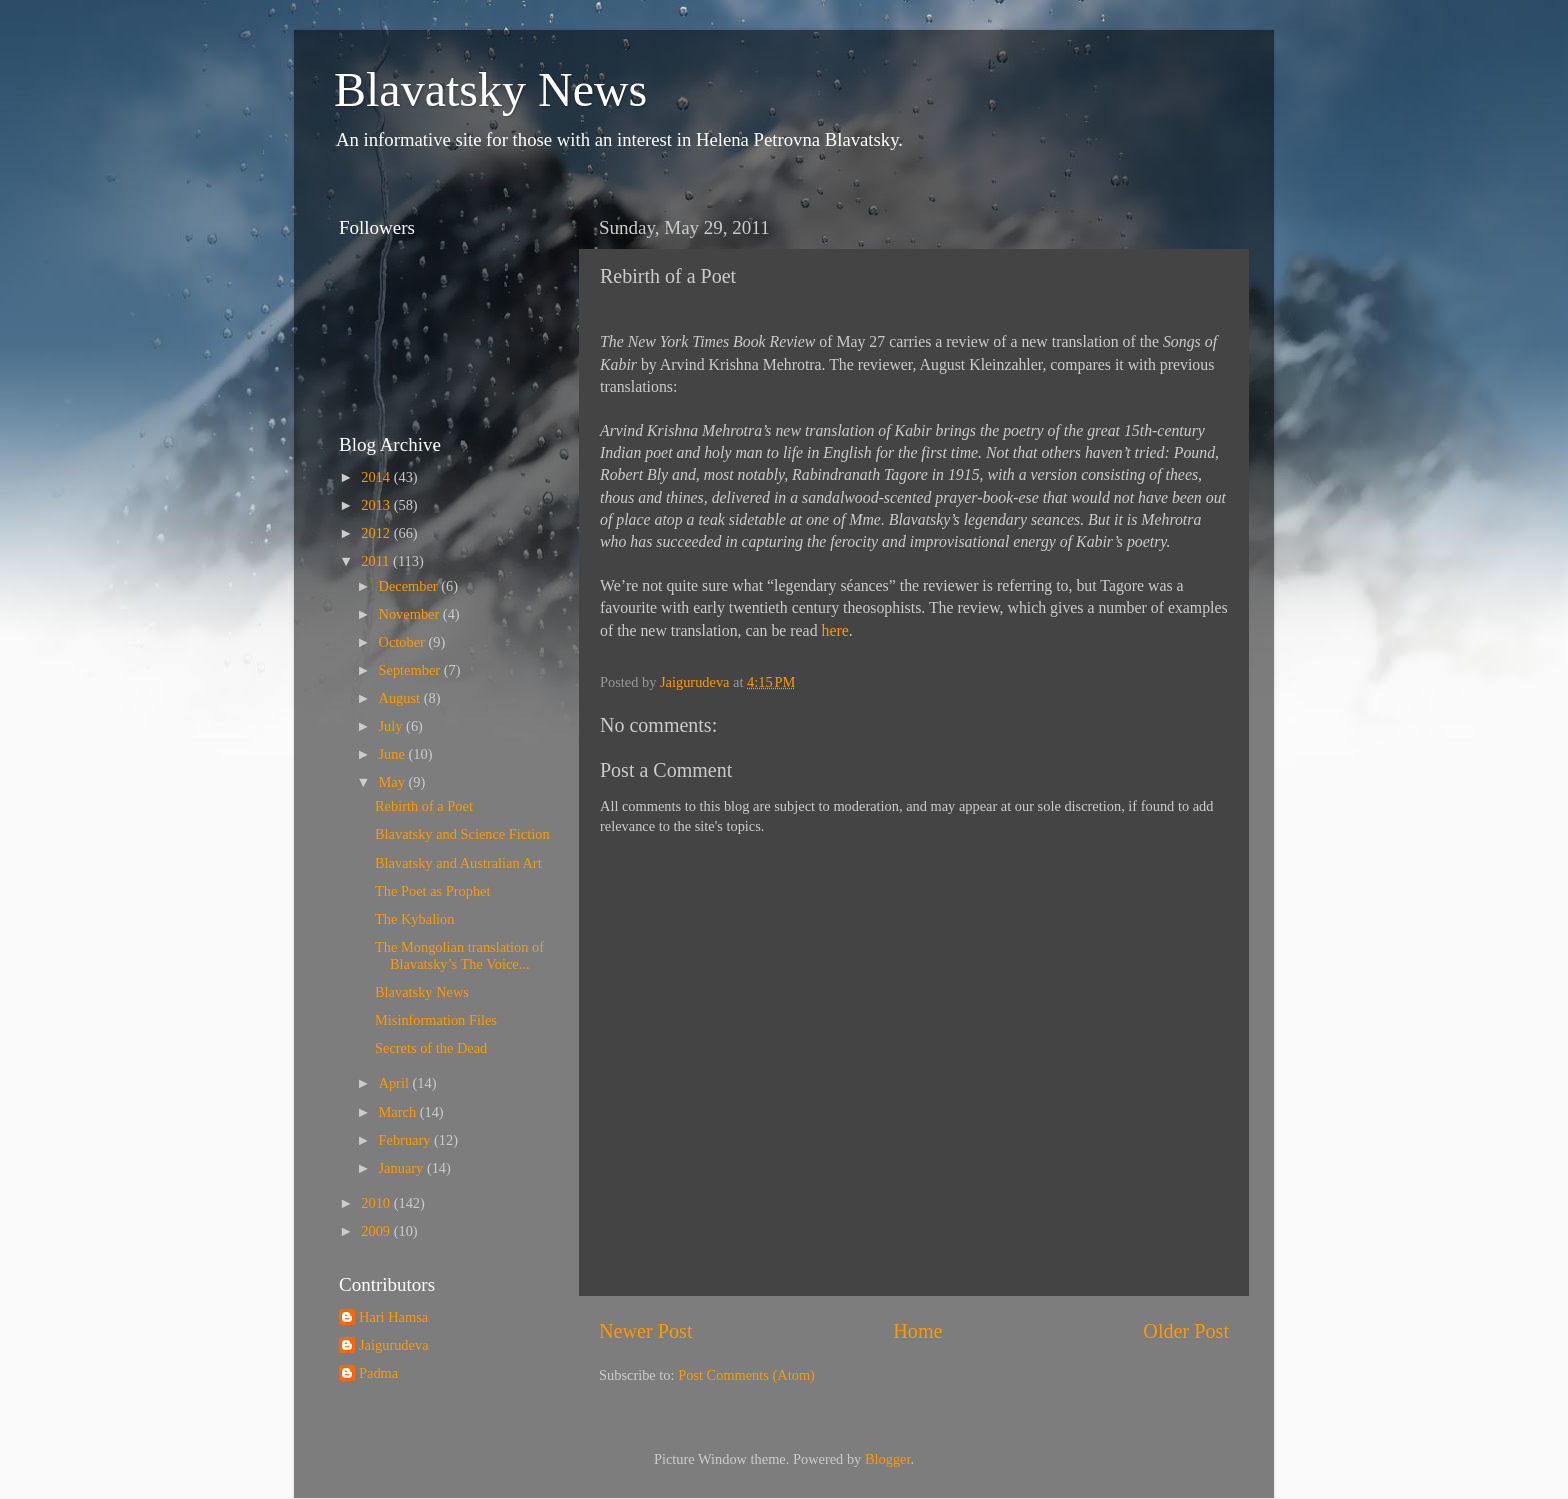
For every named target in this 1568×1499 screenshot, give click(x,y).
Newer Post (646, 1331)
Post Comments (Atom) (746, 1375)
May (394, 782)
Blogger (888, 1459)
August (401, 698)
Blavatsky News (490, 89)
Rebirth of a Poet (424, 806)
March (399, 1112)
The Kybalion (415, 919)
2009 (377, 1231)
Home (917, 1331)
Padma (378, 1373)
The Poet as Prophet (433, 891)
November (411, 614)
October (404, 642)
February (407, 1140)
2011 (377, 561)
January (403, 1168)
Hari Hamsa (393, 1317)
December (410, 586)
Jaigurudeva (394, 1345)
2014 (377, 477)
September (411, 670)
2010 (377, 1203)
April (396, 1083)
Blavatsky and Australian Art (458, 863)
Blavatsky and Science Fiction (462, 834)
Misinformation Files (436, 1020)
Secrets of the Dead (431, 1048)
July (393, 726)
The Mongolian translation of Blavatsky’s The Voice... (459, 955)
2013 (377, 505)
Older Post (1186, 1331)
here (835, 630)
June (394, 754)
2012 (377, 533)
